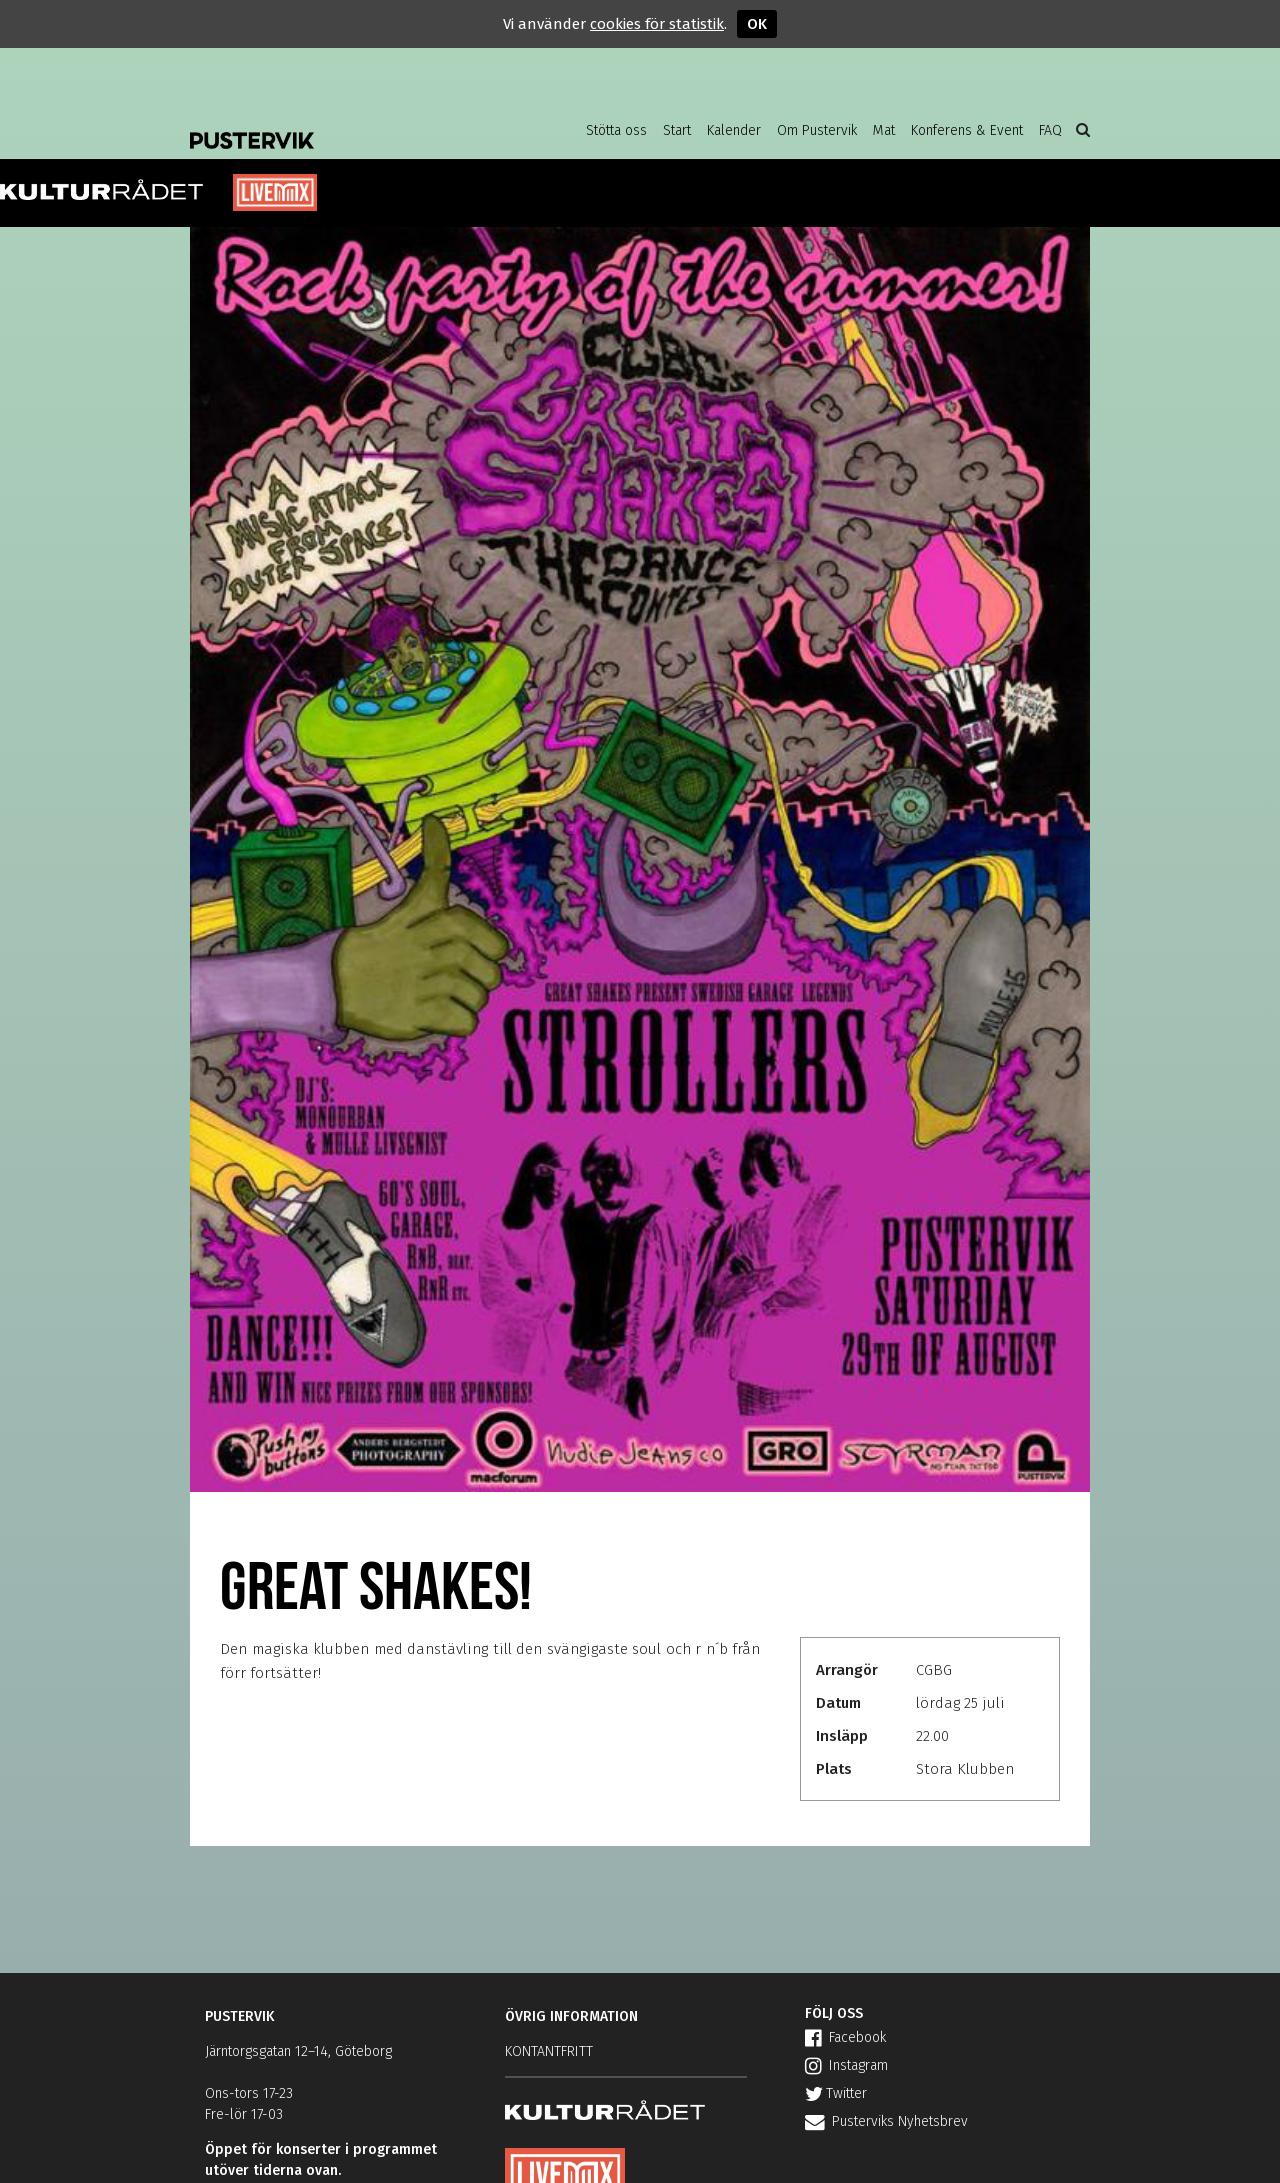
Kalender (734, 130)
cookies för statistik (657, 24)
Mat (884, 130)
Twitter (836, 2093)
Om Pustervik (817, 130)
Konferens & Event (967, 130)
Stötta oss (616, 130)
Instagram (846, 2065)
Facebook (845, 2037)
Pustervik (350, 125)
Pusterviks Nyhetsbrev (886, 2121)
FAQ (1050, 130)
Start (677, 130)
